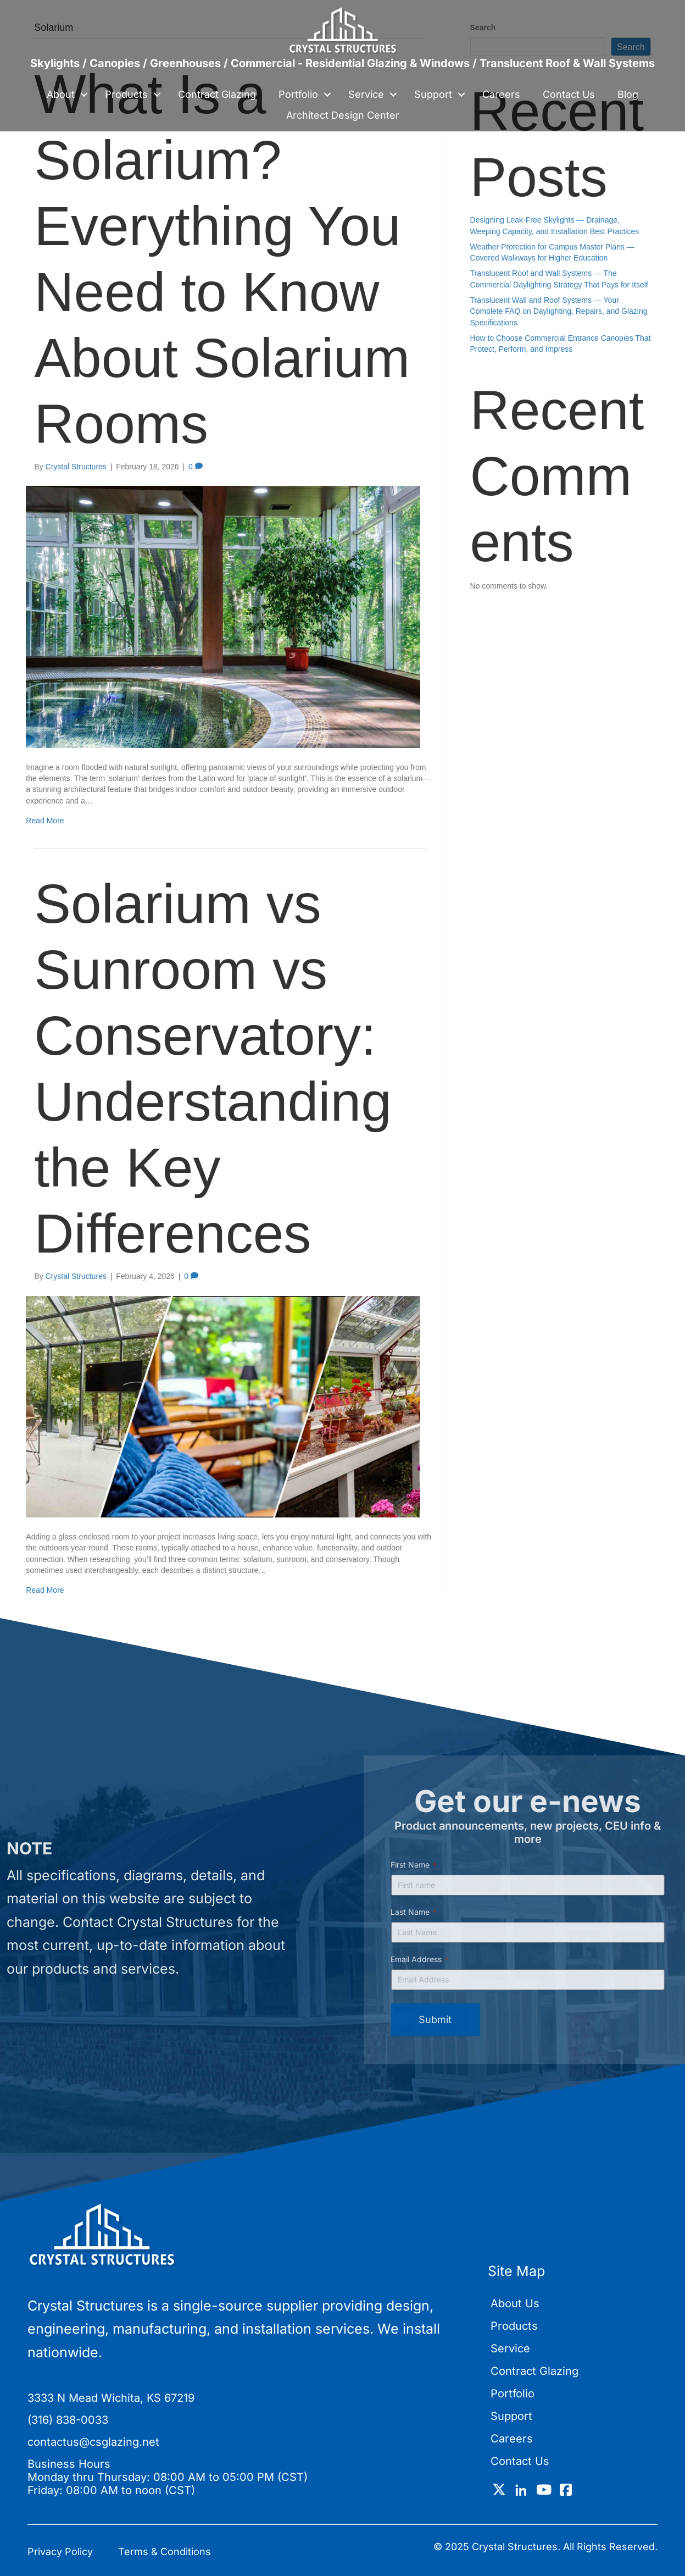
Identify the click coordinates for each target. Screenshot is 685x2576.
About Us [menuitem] (515, 2303)
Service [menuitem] (366, 94)
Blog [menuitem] (627, 94)
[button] (84, 94)
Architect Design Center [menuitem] (342, 115)
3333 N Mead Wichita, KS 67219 (110, 2398)
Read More (45, 820)
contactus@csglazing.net (93, 2441)
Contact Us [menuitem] (569, 94)
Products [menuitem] (126, 94)
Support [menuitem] (433, 94)
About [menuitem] (61, 94)
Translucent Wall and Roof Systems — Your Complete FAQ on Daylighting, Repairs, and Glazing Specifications (559, 311)
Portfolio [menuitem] (298, 94)
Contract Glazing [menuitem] (217, 94)
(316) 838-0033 (67, 2420)
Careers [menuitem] (501, 94)
